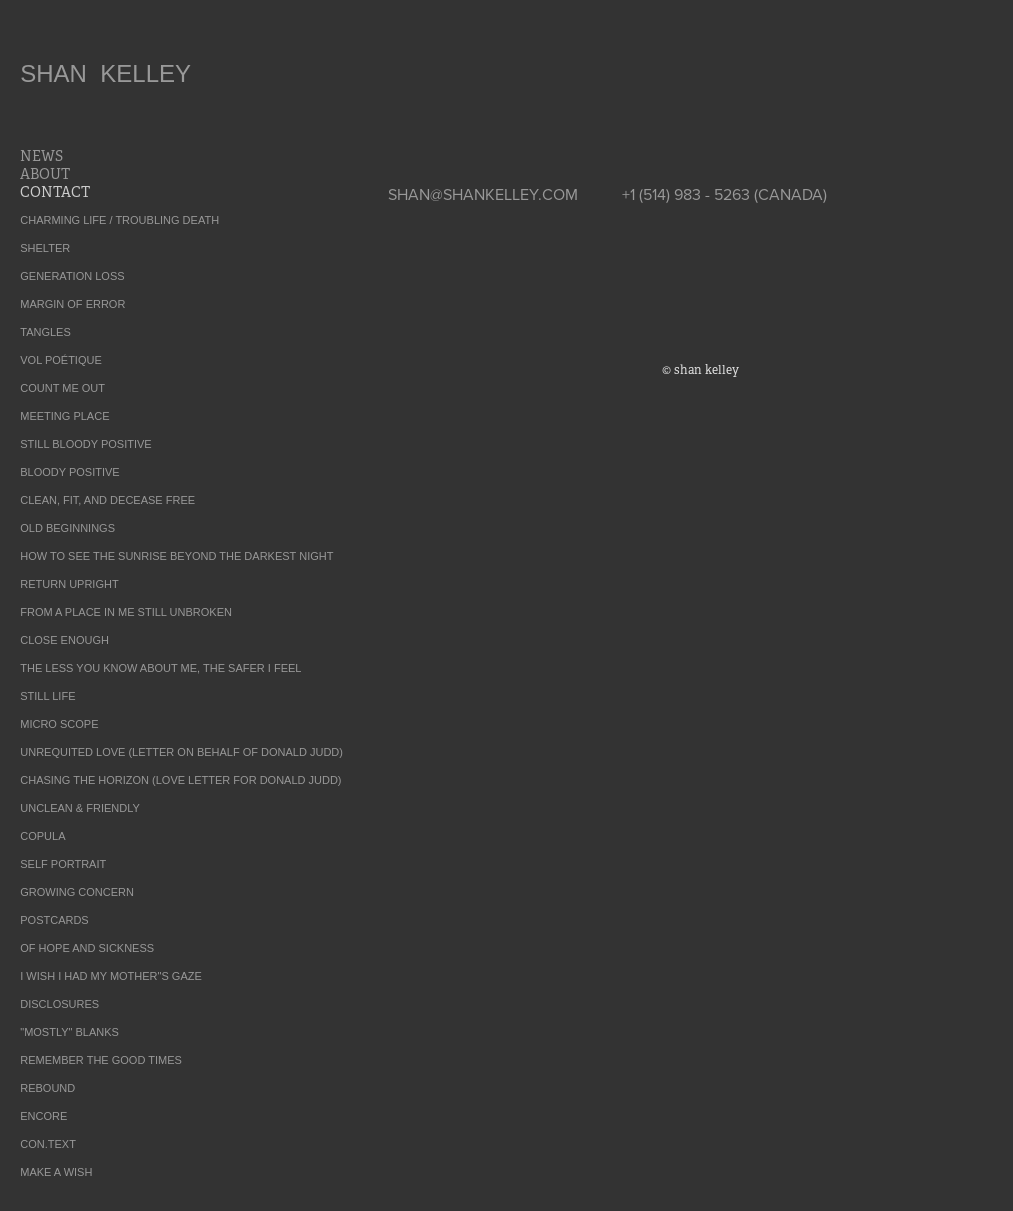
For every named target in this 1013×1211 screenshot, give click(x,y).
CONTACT (55, 192)
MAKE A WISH (56, 1172)
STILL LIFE (47, 696)
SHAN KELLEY (105, 73)
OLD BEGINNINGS (67, 528)
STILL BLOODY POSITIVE (85, 444)
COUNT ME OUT (62, 388)
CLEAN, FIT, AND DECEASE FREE (107, 500)
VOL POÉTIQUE (61, 360)
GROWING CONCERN (77, 892)
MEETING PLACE (64, 416)
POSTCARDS (54, 920)
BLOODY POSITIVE (69, 472)
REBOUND (47, 1088)
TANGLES (45, 332)
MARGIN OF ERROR (72, 304)
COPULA (42, 836)
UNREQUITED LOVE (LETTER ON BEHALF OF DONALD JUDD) (181, 752)
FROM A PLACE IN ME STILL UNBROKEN (126, 612)
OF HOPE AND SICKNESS (87, 948)
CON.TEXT (48, 1144)
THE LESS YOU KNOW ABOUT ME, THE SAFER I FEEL (160, 668)
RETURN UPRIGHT (69, 584)
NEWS (41, 156)
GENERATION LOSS (72, 276)
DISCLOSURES (59, 1004)
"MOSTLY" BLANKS (69, 1032)
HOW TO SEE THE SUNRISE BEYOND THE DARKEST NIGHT (176, 556)
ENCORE (43, 1116)
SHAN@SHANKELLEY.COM (483, 194)
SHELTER (45, 248)
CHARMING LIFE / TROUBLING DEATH (119, 220)
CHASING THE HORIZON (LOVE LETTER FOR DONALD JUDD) (180, 780)
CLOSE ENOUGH (64, 640)
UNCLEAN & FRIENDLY (80, 808)
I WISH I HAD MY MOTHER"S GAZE (111, 976)
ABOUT (45, 174)
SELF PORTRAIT (63, 864)
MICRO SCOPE (59, 724)
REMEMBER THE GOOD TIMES (101, 1060)
